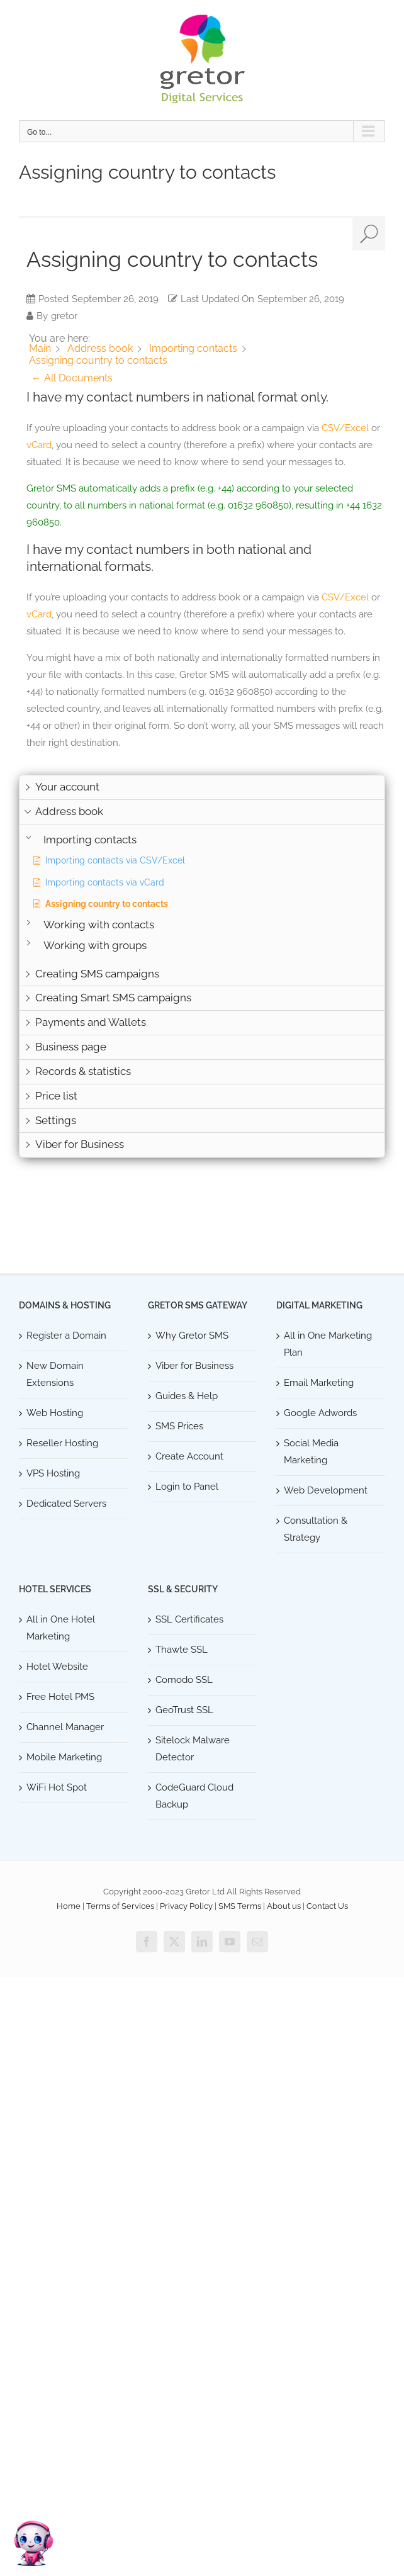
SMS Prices (179, 1426)
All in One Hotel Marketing (60, 1628)
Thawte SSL (181, 1649)
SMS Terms (239, 1906)
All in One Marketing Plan (328, 1344)
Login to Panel (186, 1486)
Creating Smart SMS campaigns (113, 997)
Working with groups (95, 945)
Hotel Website (57, 1666)
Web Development (326, 1490)
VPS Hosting (53, 1473)
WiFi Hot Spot (56, 1787)
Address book (69, 811)
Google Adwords (320, 1413)
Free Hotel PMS (60, 1696)
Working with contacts (98, 925)
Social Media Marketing (311, 1451)
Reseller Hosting (62, 1443)
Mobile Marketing (64, 1757)
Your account (67, 786)
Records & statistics (83, 1071)
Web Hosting (54, 1413)
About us (284, 1906)
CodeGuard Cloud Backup (194, 1796)
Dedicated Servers (66, 1503)
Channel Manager (65, 1727)
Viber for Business (79, 1144)
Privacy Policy (186, 1906)
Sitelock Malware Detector (192, 1749)
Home (69, 1906)
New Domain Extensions (55, 1374)
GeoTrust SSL (184, 1710)
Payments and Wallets (90, 1022)
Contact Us (327, 1906)
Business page (70, 1046)
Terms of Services (120, 1906)
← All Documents (72, 378)
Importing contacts (90, 840)
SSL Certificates (189, 1619)
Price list (56, 1095)
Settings (55, 1120)
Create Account (189, 1456)
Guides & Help (186, 1396)
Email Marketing (319, 1382)
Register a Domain (66, 1335)
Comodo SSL (184, 1679)
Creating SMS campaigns (97, 973)
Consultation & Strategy (315, 1529)
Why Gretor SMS (191, 1335)
